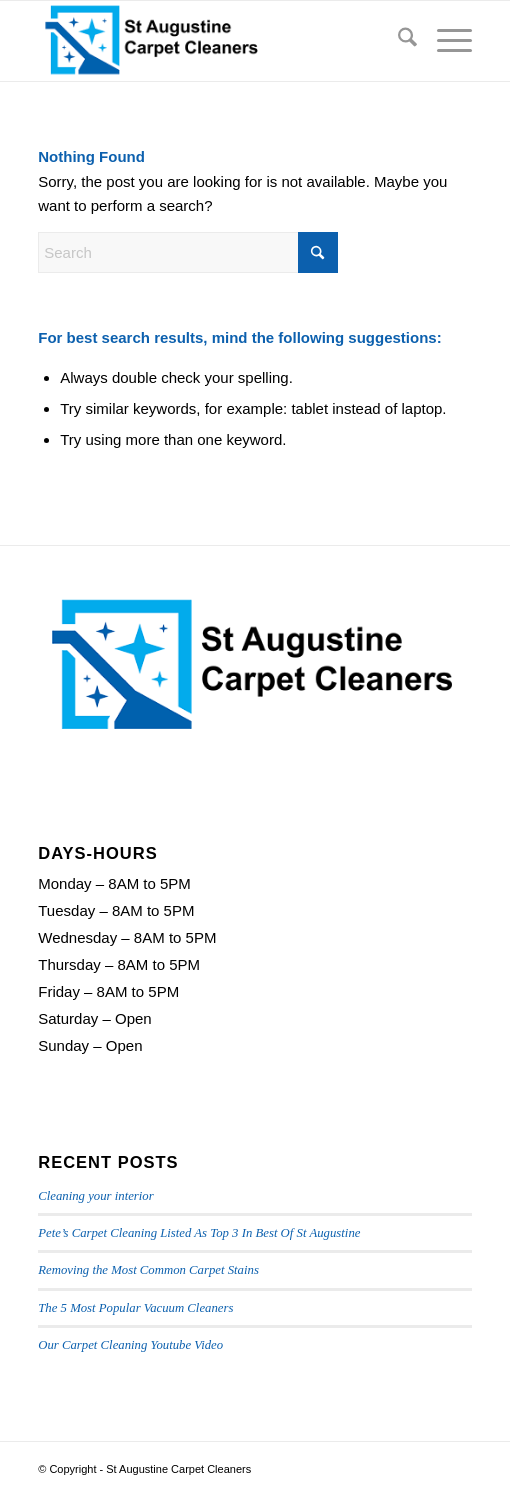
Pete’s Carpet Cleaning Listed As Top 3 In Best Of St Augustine (199, 1233)
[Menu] (444, 41)
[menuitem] (397, 41)
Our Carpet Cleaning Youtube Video (130, 1345)
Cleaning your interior (95, 1196)
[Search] (397, 41)
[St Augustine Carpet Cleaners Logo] (211, 41)
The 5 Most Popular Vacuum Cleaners (135, 1308)
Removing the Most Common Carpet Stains (148, 1270)
